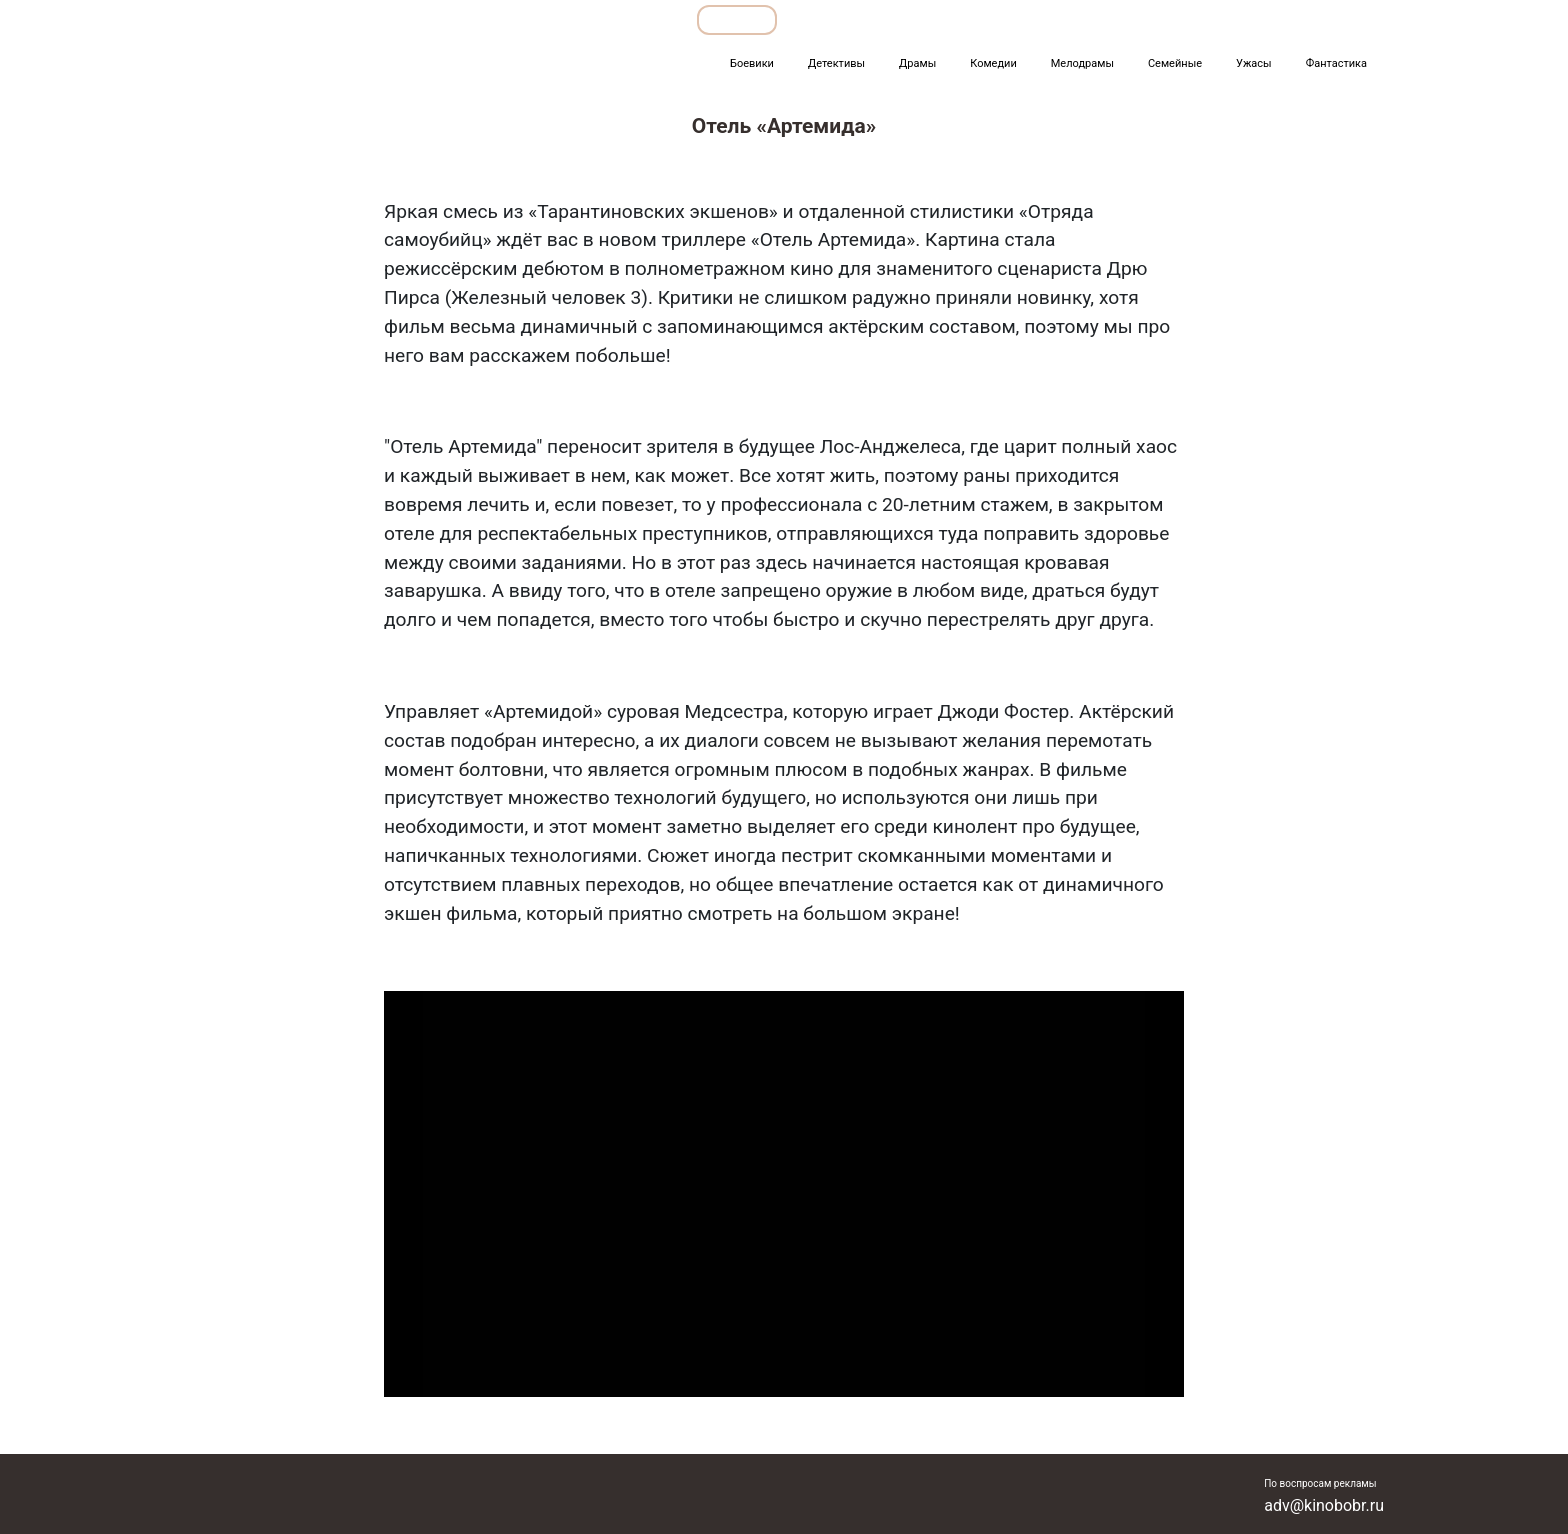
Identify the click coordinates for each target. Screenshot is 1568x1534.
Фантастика (1336, 63)
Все (937, 19)
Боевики (752, 63)
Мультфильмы (1150, 19)
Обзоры (737, 19)
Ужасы (1254, 63)
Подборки (844, 19)
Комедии (993, 63)
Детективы (836, 63)
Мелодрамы (1082, 63)
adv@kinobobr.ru (1324, 1505)
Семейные (1175, 63)
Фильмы (1027, 19)
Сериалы (1274, 19)
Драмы (917, 63)
